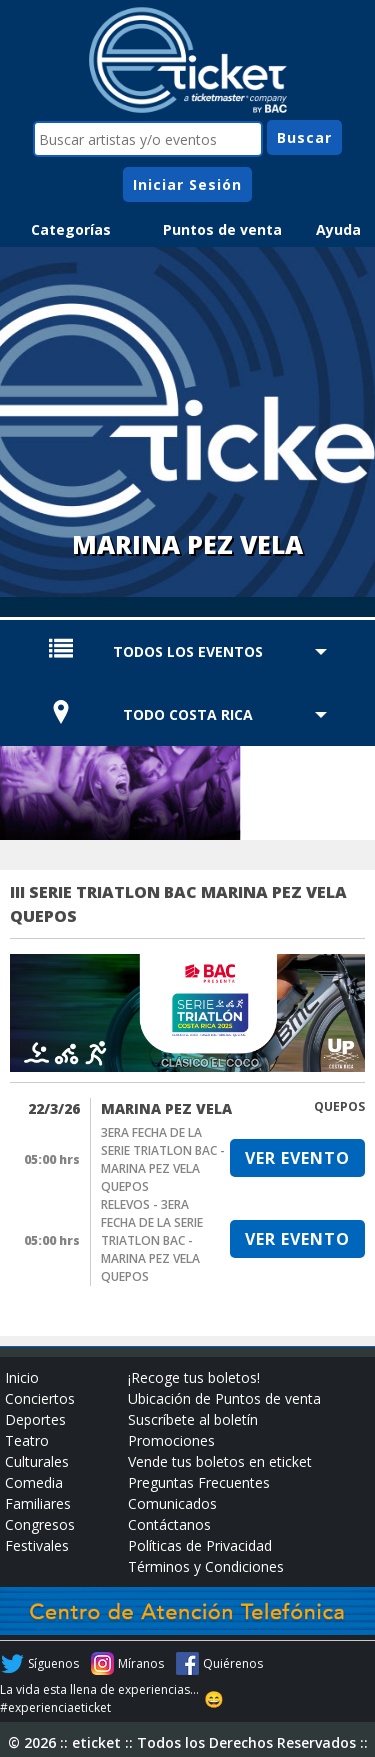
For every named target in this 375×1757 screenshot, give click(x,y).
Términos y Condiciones (206, 1566)
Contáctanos (169, 1524)
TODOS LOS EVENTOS (188, 651)
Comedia (34, 1482)
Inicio (22, 1377)
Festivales (37, 1545)
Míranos (141, 1663)
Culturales (37, 1461)
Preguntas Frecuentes (199, 1482)
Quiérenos (233, 1663)
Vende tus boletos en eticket (220, 1461)
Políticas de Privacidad (200, 1545)
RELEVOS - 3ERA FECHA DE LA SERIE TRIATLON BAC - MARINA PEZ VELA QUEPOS (152, 1240)
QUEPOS (339, 1106)
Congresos (40, 1524)
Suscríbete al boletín (193, 1419)
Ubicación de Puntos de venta (224, 1398)
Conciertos (40, 1398)
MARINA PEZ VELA (166, 1108)
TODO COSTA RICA (188, 714)
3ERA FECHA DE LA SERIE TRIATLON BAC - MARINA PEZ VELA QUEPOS (163, 1159)
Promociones (171, 1440)
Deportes (35, 1419)
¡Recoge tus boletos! (194, 1377)
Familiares (38, 1503)
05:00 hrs (52, 1159)
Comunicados (172, 1503)
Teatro (27, 1440)
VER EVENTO (297, 1158)
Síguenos (53, 1663)
